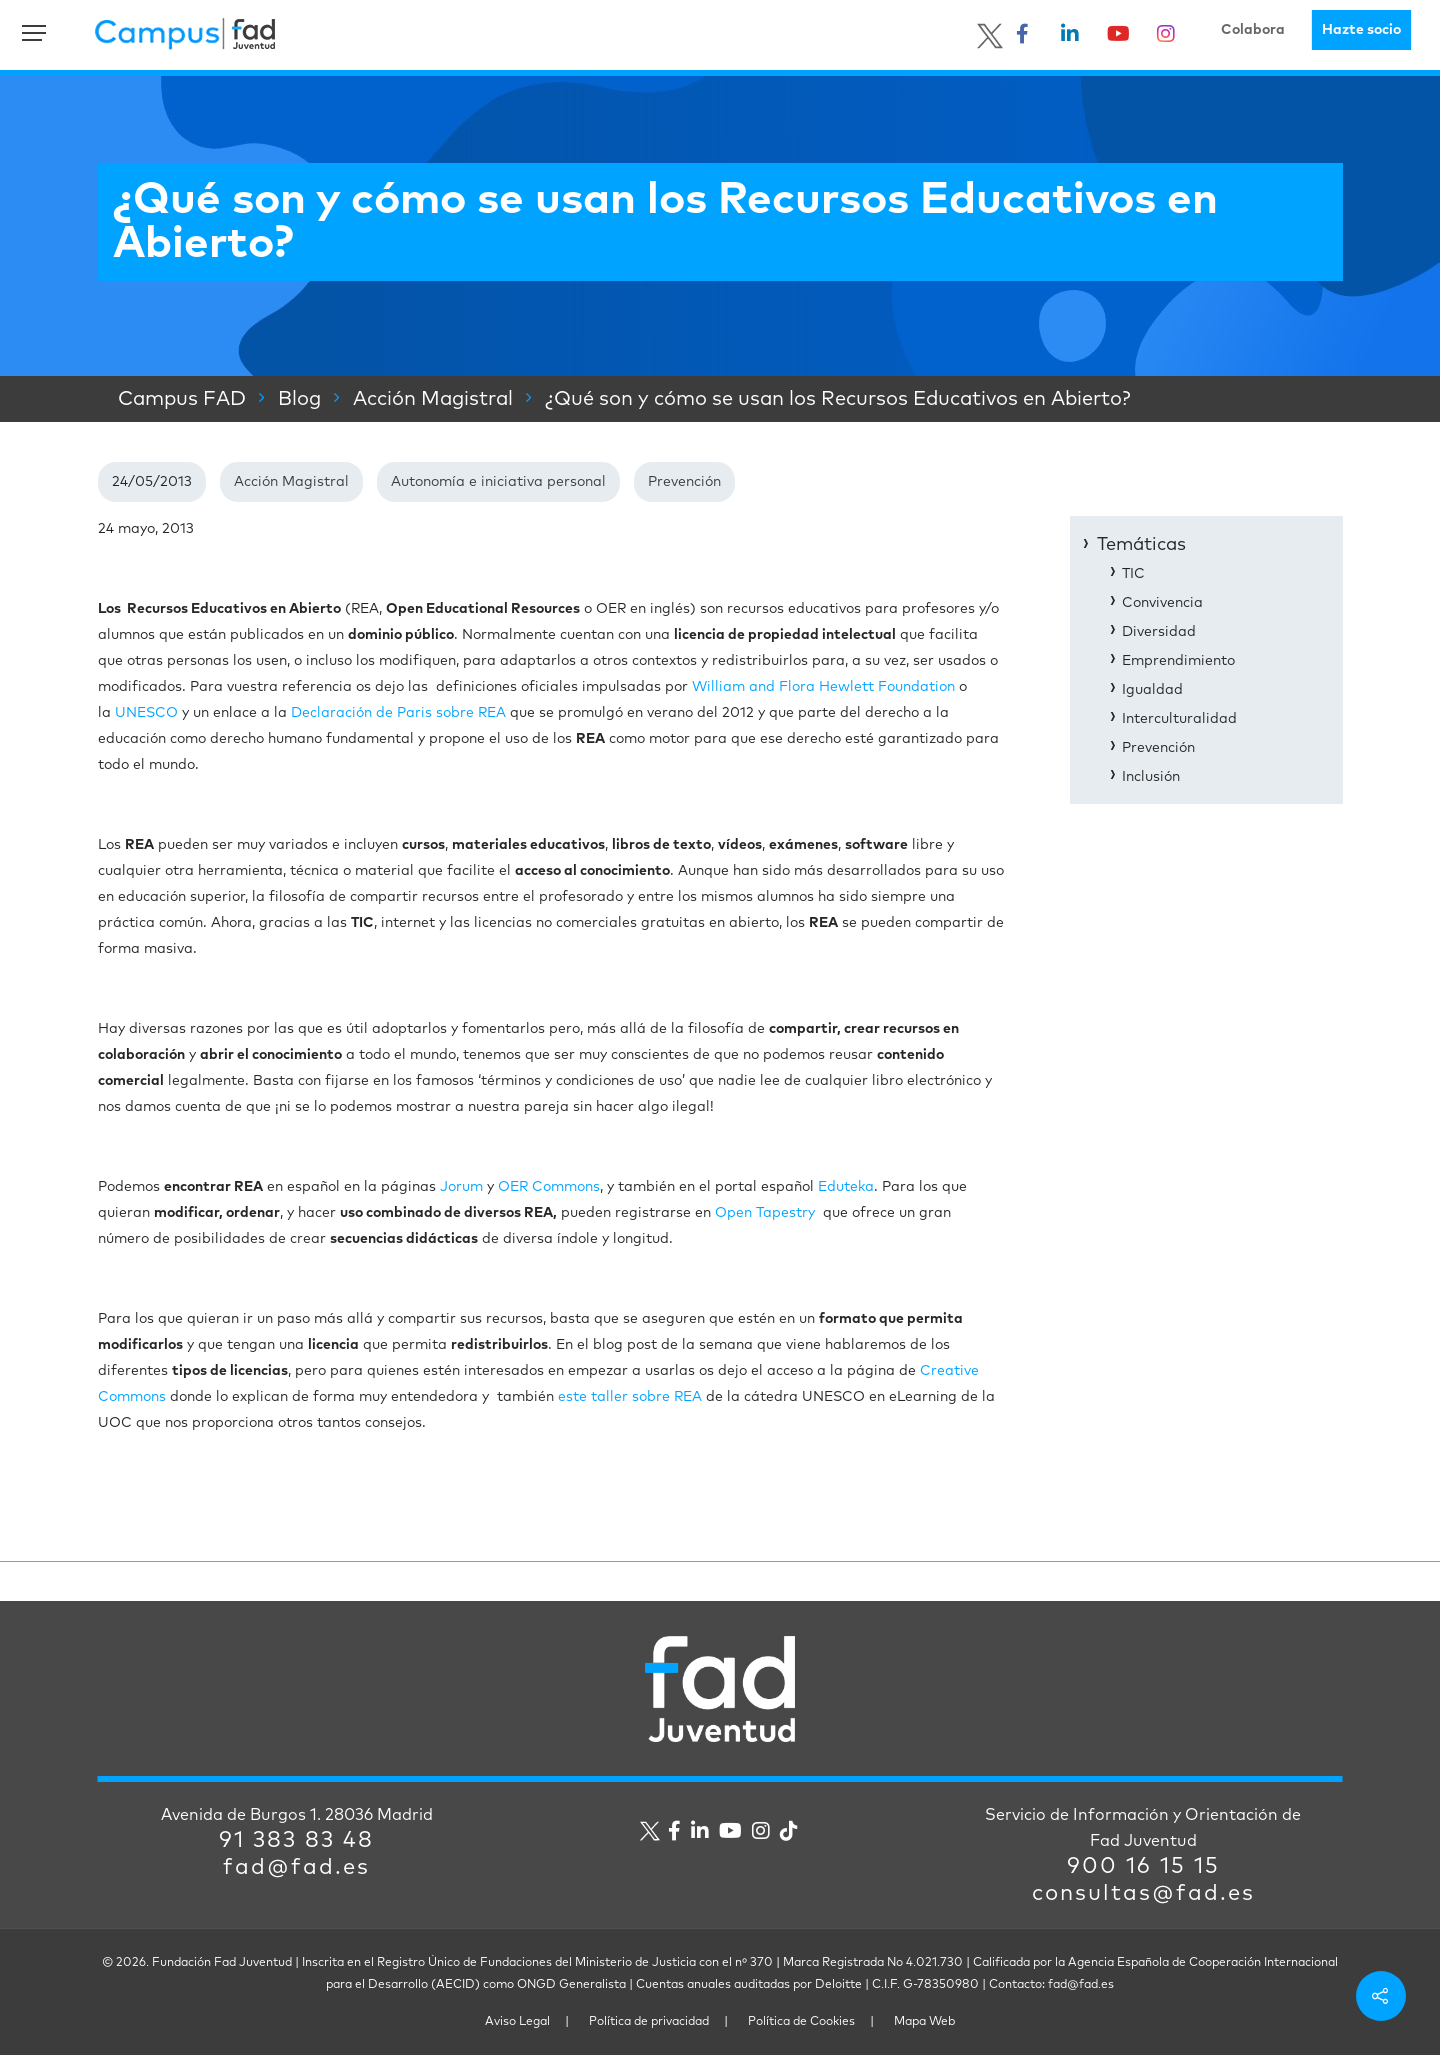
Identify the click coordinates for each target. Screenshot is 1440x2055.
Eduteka (846, 1187)
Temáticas (1141, 545)
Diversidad (1159, 632)
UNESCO (146, 713)
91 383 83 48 (296, 1841)
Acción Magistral (291, 482)
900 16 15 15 (1143, 1867)
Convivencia (1162, 603)
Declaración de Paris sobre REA (398, 713)
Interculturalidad (1179, 719)
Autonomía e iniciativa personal (498, 482)
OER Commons (549, 1187)
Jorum (461, 1187)
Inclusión (1151, 777)
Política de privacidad (649, 2022)
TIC (1133, 574)
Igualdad (1152, 690)
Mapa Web (924, 2022)
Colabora (1253, 30)
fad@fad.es (296, 1868)
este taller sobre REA (630, 1397)
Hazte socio (1361, 30)
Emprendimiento (1178, 661)
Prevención (684, 482)
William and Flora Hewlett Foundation (823, 687)
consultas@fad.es (1143, 1894)
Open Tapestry (765, 1213)
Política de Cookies (801, 2022)
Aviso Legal (517, 2022)
